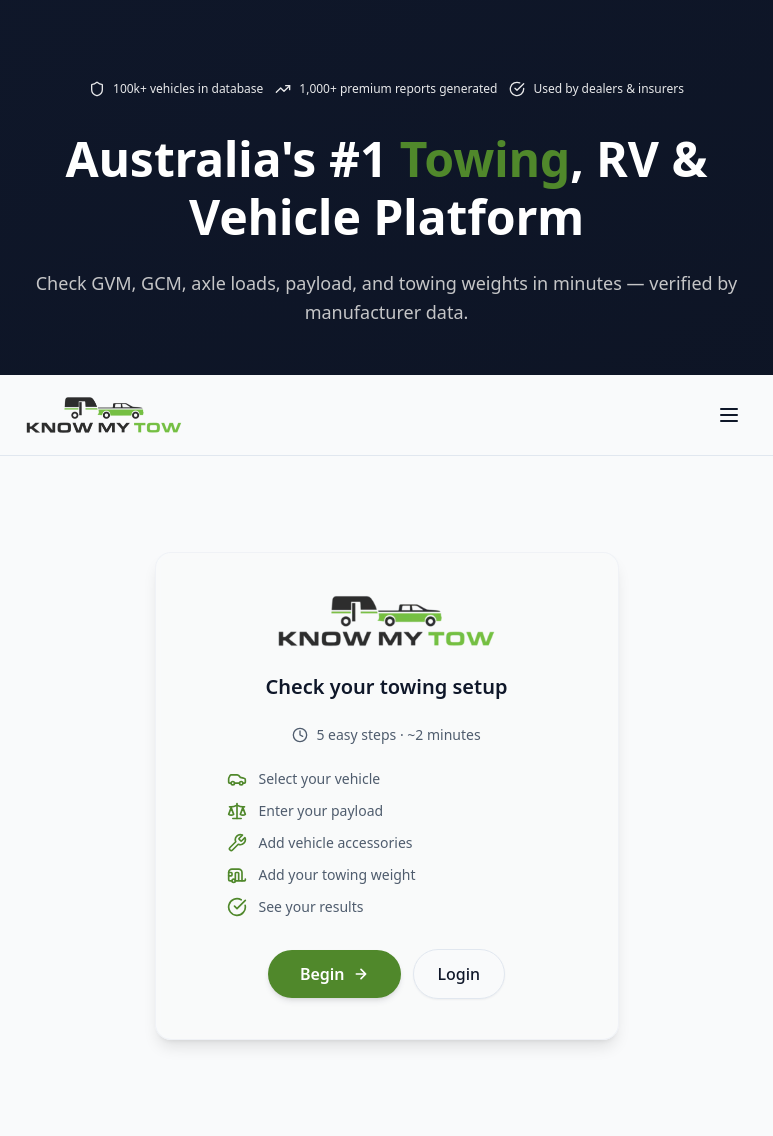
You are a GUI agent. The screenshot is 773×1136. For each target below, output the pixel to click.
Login (459, 974)
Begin (334, 974)
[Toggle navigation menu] (729, 415)
